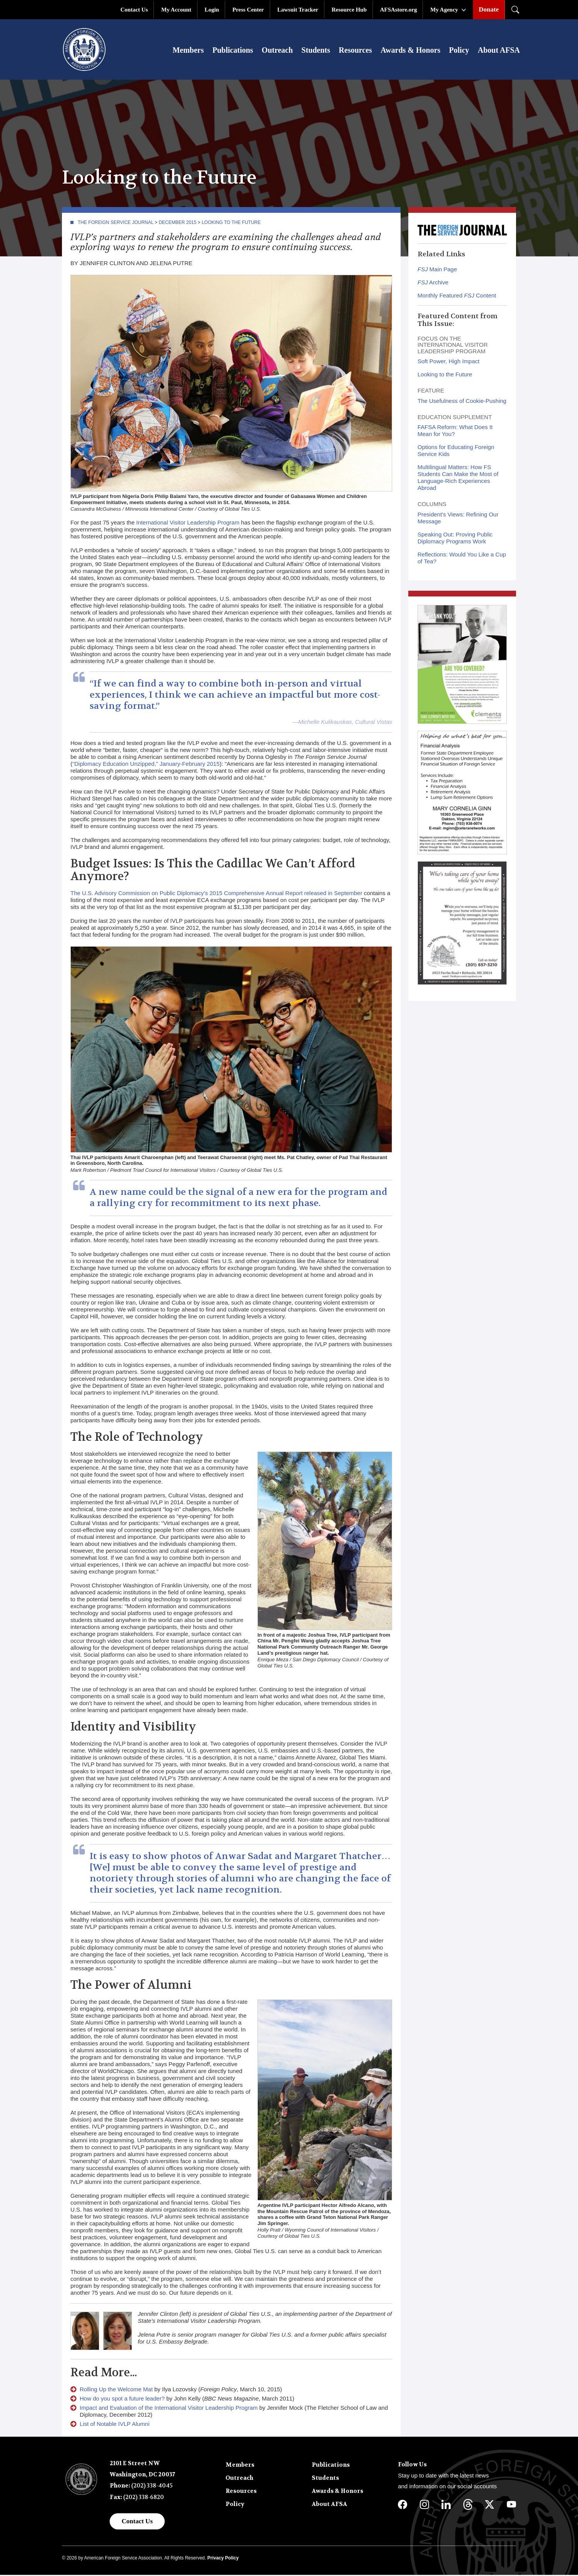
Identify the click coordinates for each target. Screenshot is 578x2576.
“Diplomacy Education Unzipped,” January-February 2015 (146, 765)
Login (212, 10)
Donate (489, 9)
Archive (433, 284)
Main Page (437, 270)
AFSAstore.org (398, 10)
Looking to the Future (231, 224)
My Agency (444, 10)
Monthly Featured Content (457, 297)
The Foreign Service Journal (116, 224)
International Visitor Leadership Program (187, 524)
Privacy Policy (223, 2559)
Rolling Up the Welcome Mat (116, 2390)
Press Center (248, 10)
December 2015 (177, 224)
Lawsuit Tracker (297, 10)
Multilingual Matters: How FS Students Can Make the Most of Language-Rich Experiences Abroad (458, 479)
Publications (232, 51)
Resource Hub (349, 10)
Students (315, 51)
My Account (176, 10)
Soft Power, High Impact (448, 362)
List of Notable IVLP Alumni (115, 2425)
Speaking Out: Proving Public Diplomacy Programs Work (455, 539)
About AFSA (499, 51)
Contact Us (134, 10)
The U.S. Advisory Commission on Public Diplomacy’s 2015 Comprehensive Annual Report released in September (216, 894)
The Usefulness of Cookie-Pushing (462, 402)
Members (188, 51)
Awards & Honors (410, 51)
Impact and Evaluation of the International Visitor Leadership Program (169, 2409)
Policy (459, 51)
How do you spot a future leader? (122, 2400)
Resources (355, 51)
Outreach (277, 51)
